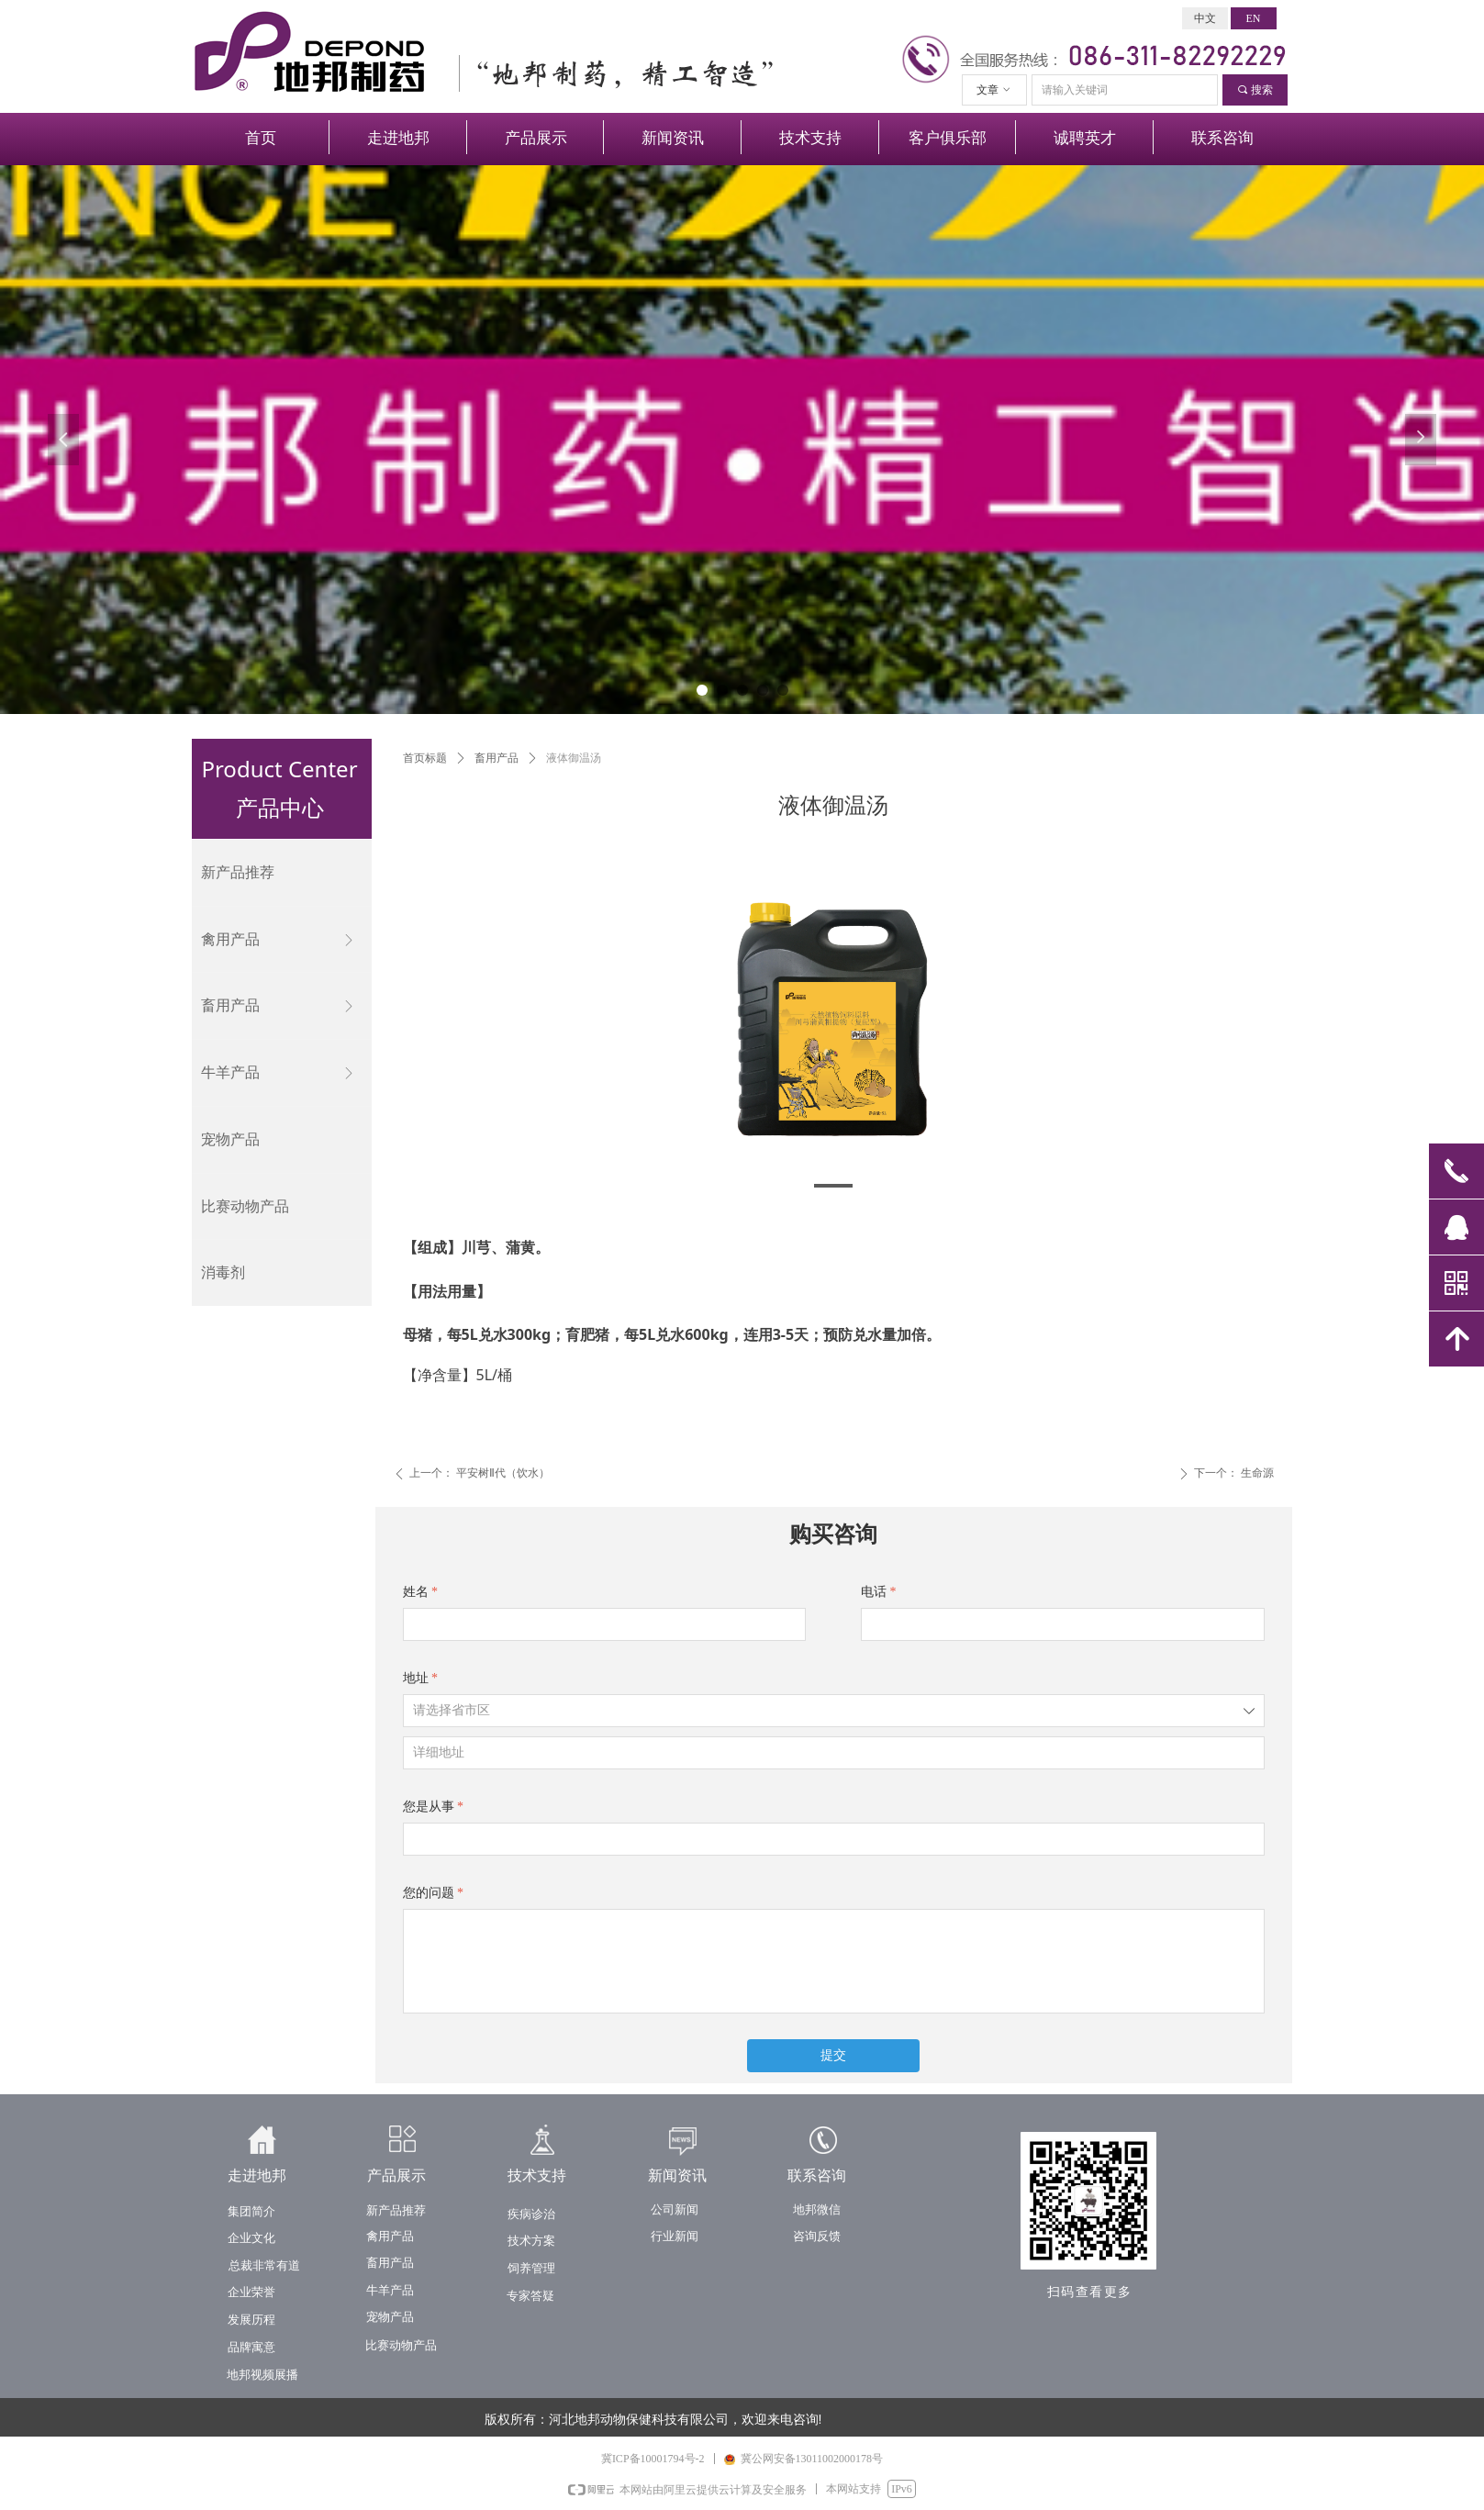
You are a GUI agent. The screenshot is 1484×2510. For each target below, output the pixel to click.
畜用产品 (496, 758)
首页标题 (425, 758)
